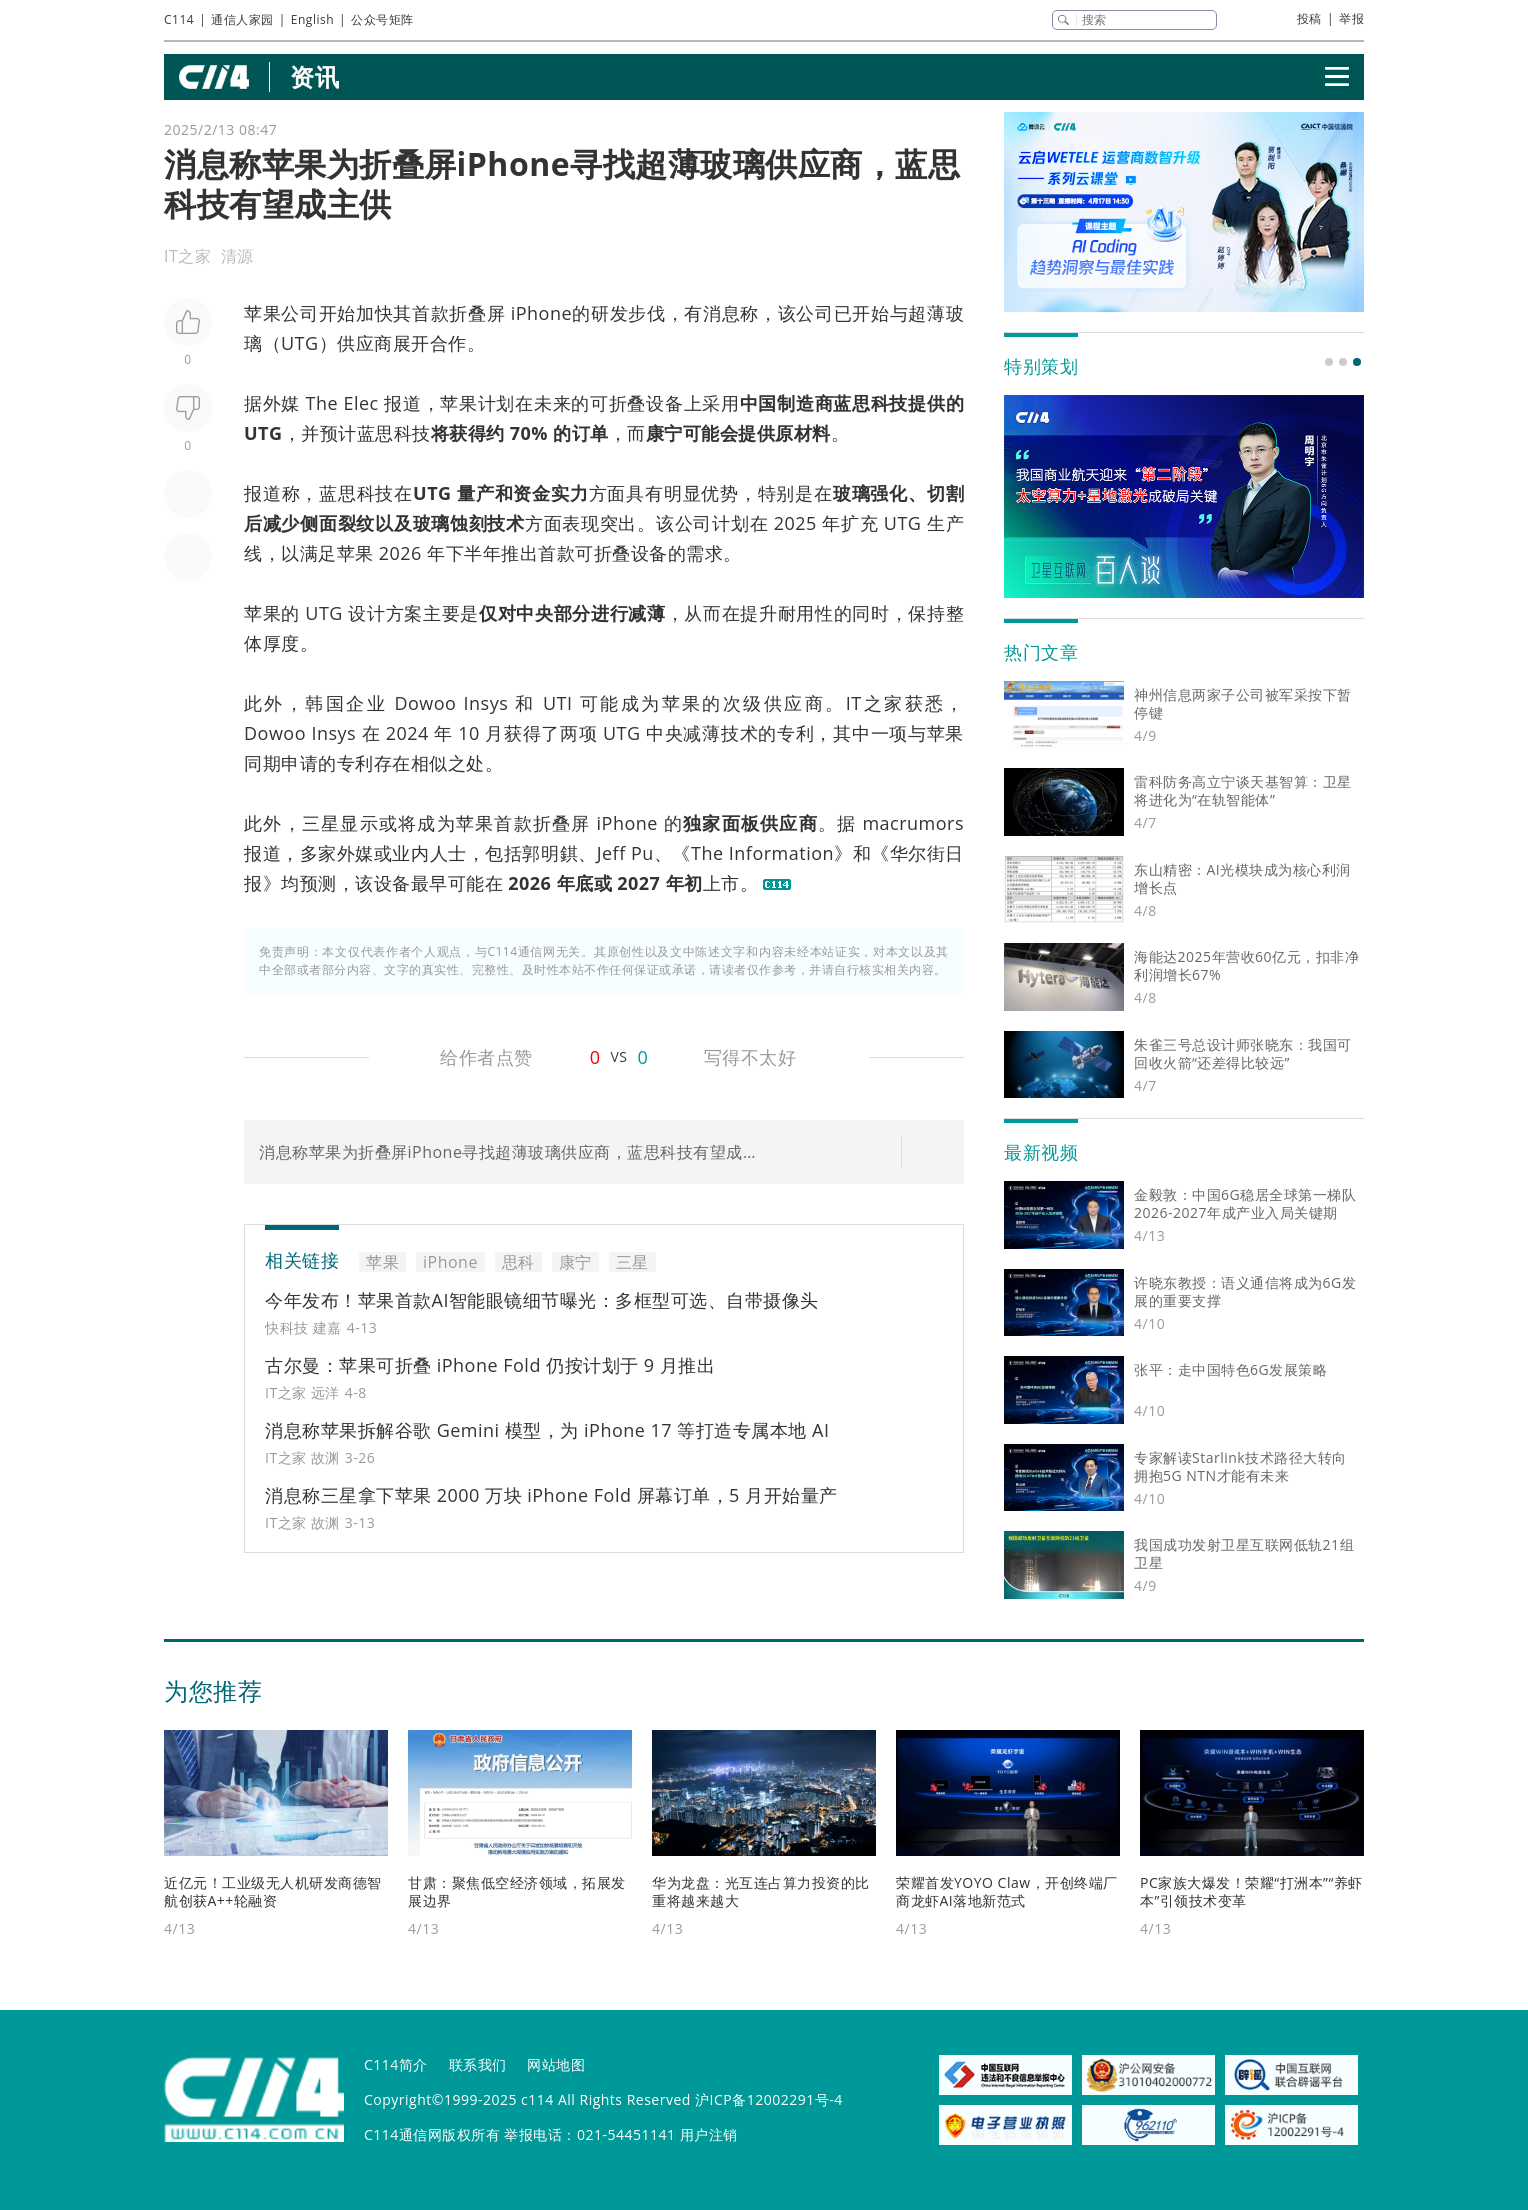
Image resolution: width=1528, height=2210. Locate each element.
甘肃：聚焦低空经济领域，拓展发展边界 (517, 1891)
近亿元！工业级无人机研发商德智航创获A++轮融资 (273, 1891)
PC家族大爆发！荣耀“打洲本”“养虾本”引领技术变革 (1251, 1891)
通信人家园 (242, 19)
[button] (1329, 362)
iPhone (541, 313)
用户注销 (709, 2134)
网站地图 (556, 2064)
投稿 (1309, 18)
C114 (179, 19)
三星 (321, 823)
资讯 (314, 76)
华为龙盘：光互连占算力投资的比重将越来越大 (761, 1891)
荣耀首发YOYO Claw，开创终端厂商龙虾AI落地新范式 (1007, 1891)
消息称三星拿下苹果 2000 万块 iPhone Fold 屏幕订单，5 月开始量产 (551, 1495)
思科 (870, 403)
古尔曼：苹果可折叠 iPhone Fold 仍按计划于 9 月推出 (490, 1365)
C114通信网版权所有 (432, 2134)
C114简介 (396, 2064)
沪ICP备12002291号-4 (769, 2099)
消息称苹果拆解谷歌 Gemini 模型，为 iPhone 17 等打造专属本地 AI (547, 1430)
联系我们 (478, 2064)
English (312, 19)
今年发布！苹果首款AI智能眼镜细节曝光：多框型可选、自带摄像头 (542, 1300)
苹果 (262, 313)
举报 (1351, 18)
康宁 (664, 433)
